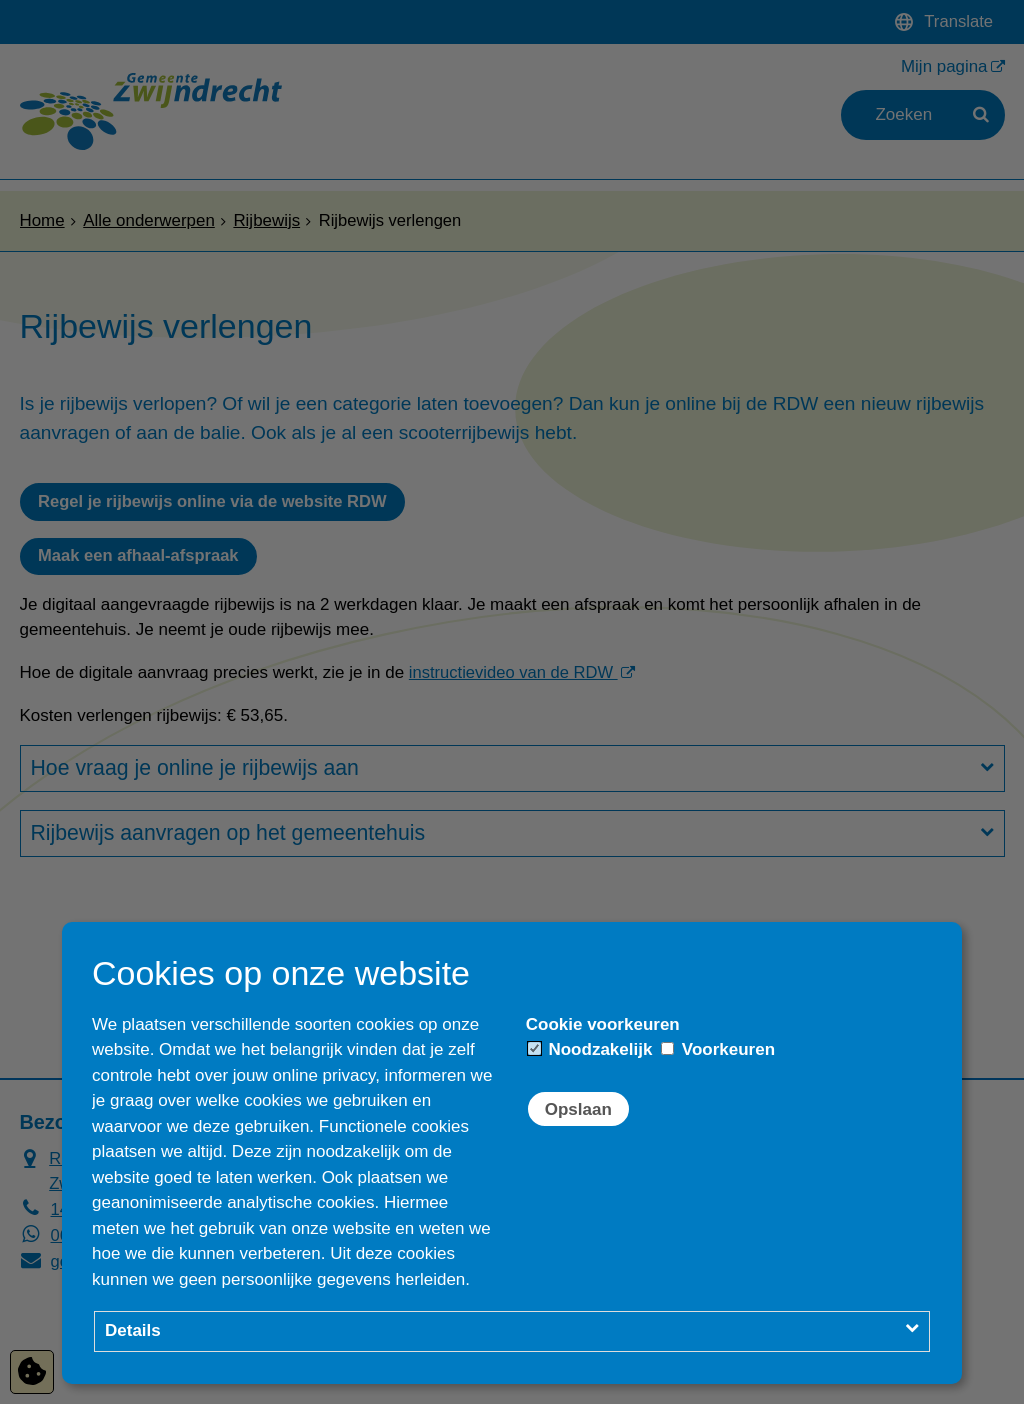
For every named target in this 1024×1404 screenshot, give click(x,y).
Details (133, 1330)
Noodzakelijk (590, 1049)
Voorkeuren (718, 1049)
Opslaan (578, 1109)
